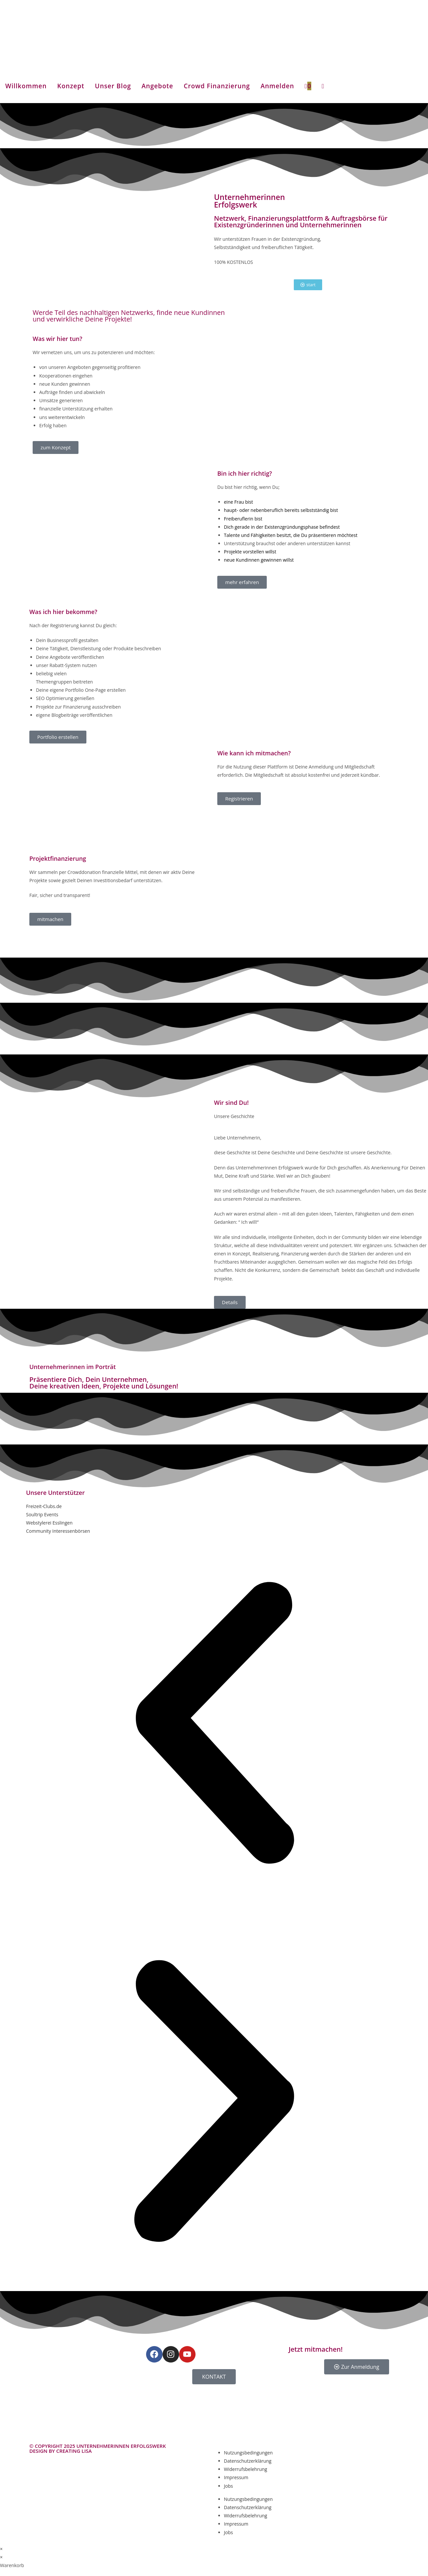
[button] (214, 1724)
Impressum (236, 2477)
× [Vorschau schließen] (1, 2549)
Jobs (228, 2486)
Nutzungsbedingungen (248, 2453)
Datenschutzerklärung (247, 2461)
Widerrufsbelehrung (245, 2469)
